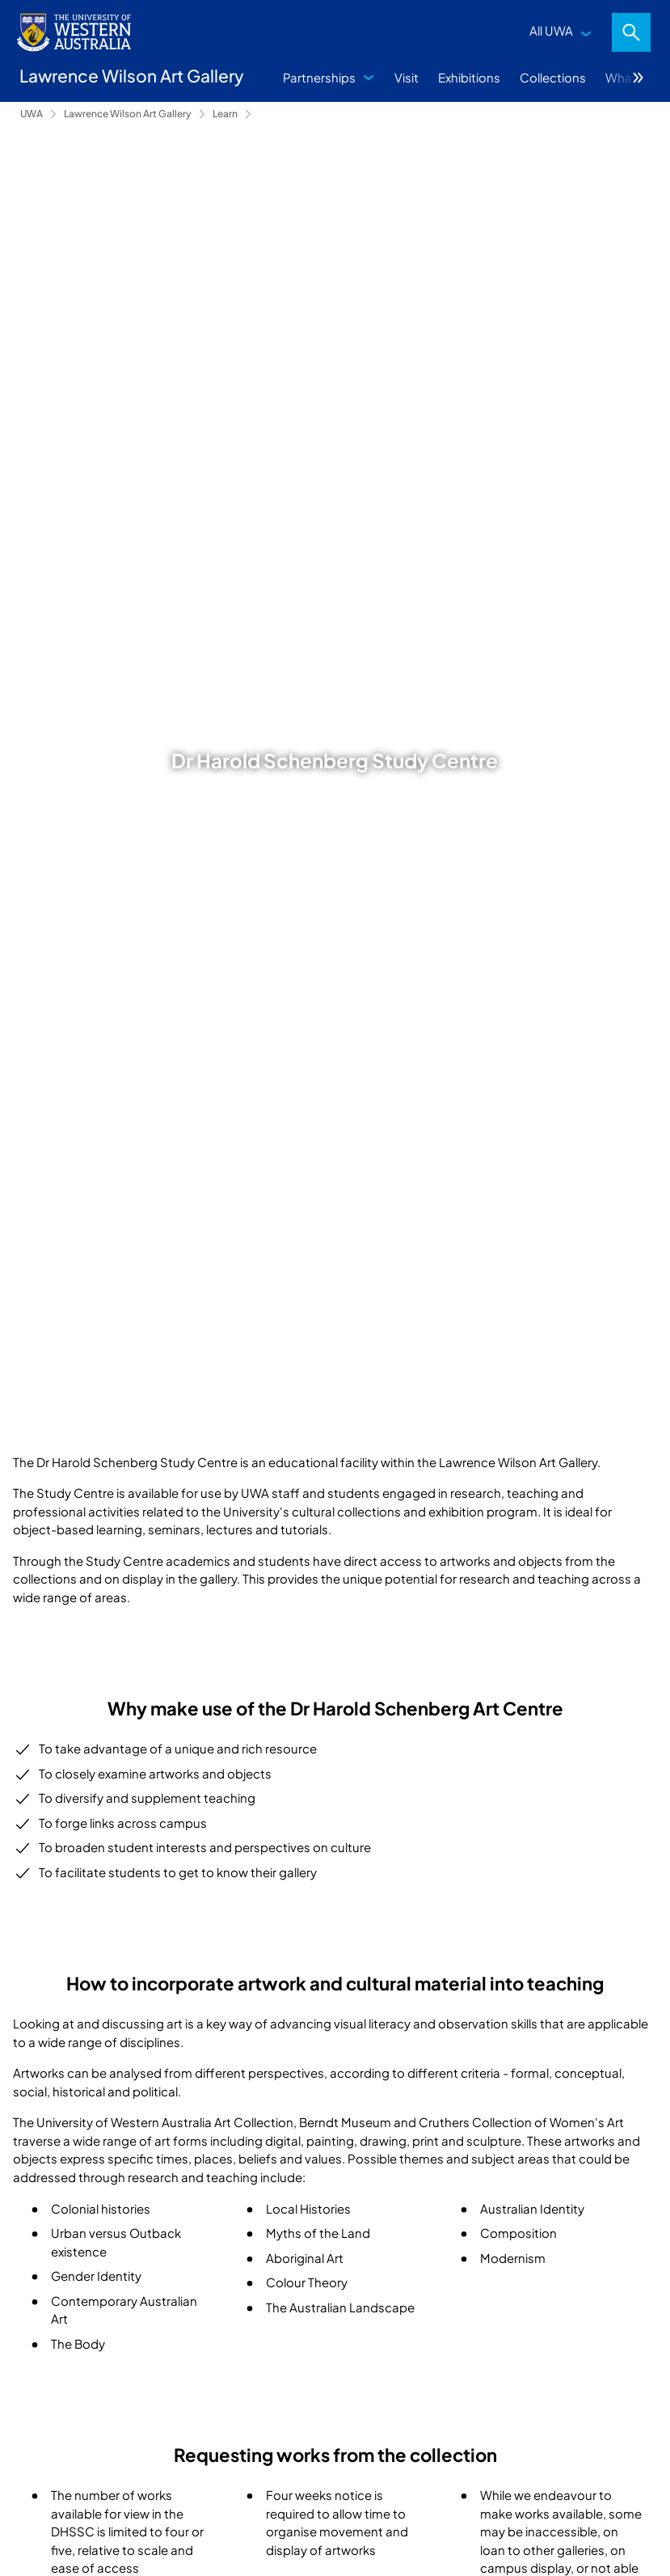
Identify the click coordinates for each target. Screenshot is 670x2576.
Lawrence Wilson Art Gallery (128, 114)
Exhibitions (469, 77)
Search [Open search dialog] (631, 32)
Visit (406, 77)
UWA (31, 114)
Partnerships (319, 77)
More (638, 77)
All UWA (551, 30)
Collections (553, 77)
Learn (225, 114)
